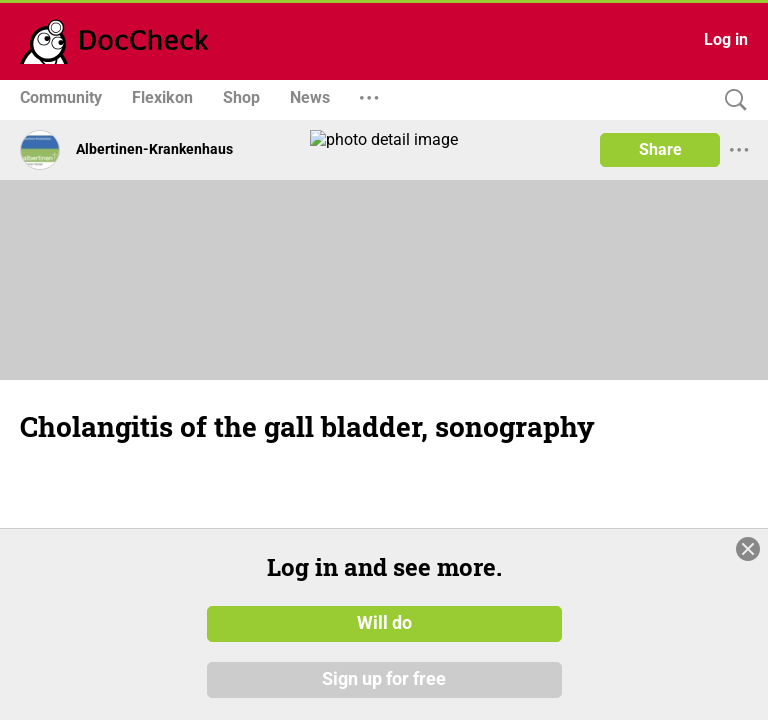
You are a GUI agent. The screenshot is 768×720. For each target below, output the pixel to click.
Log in (726, 39)
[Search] (731, 100)
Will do (384, 634)
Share (660, 149)
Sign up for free (384, 689)
